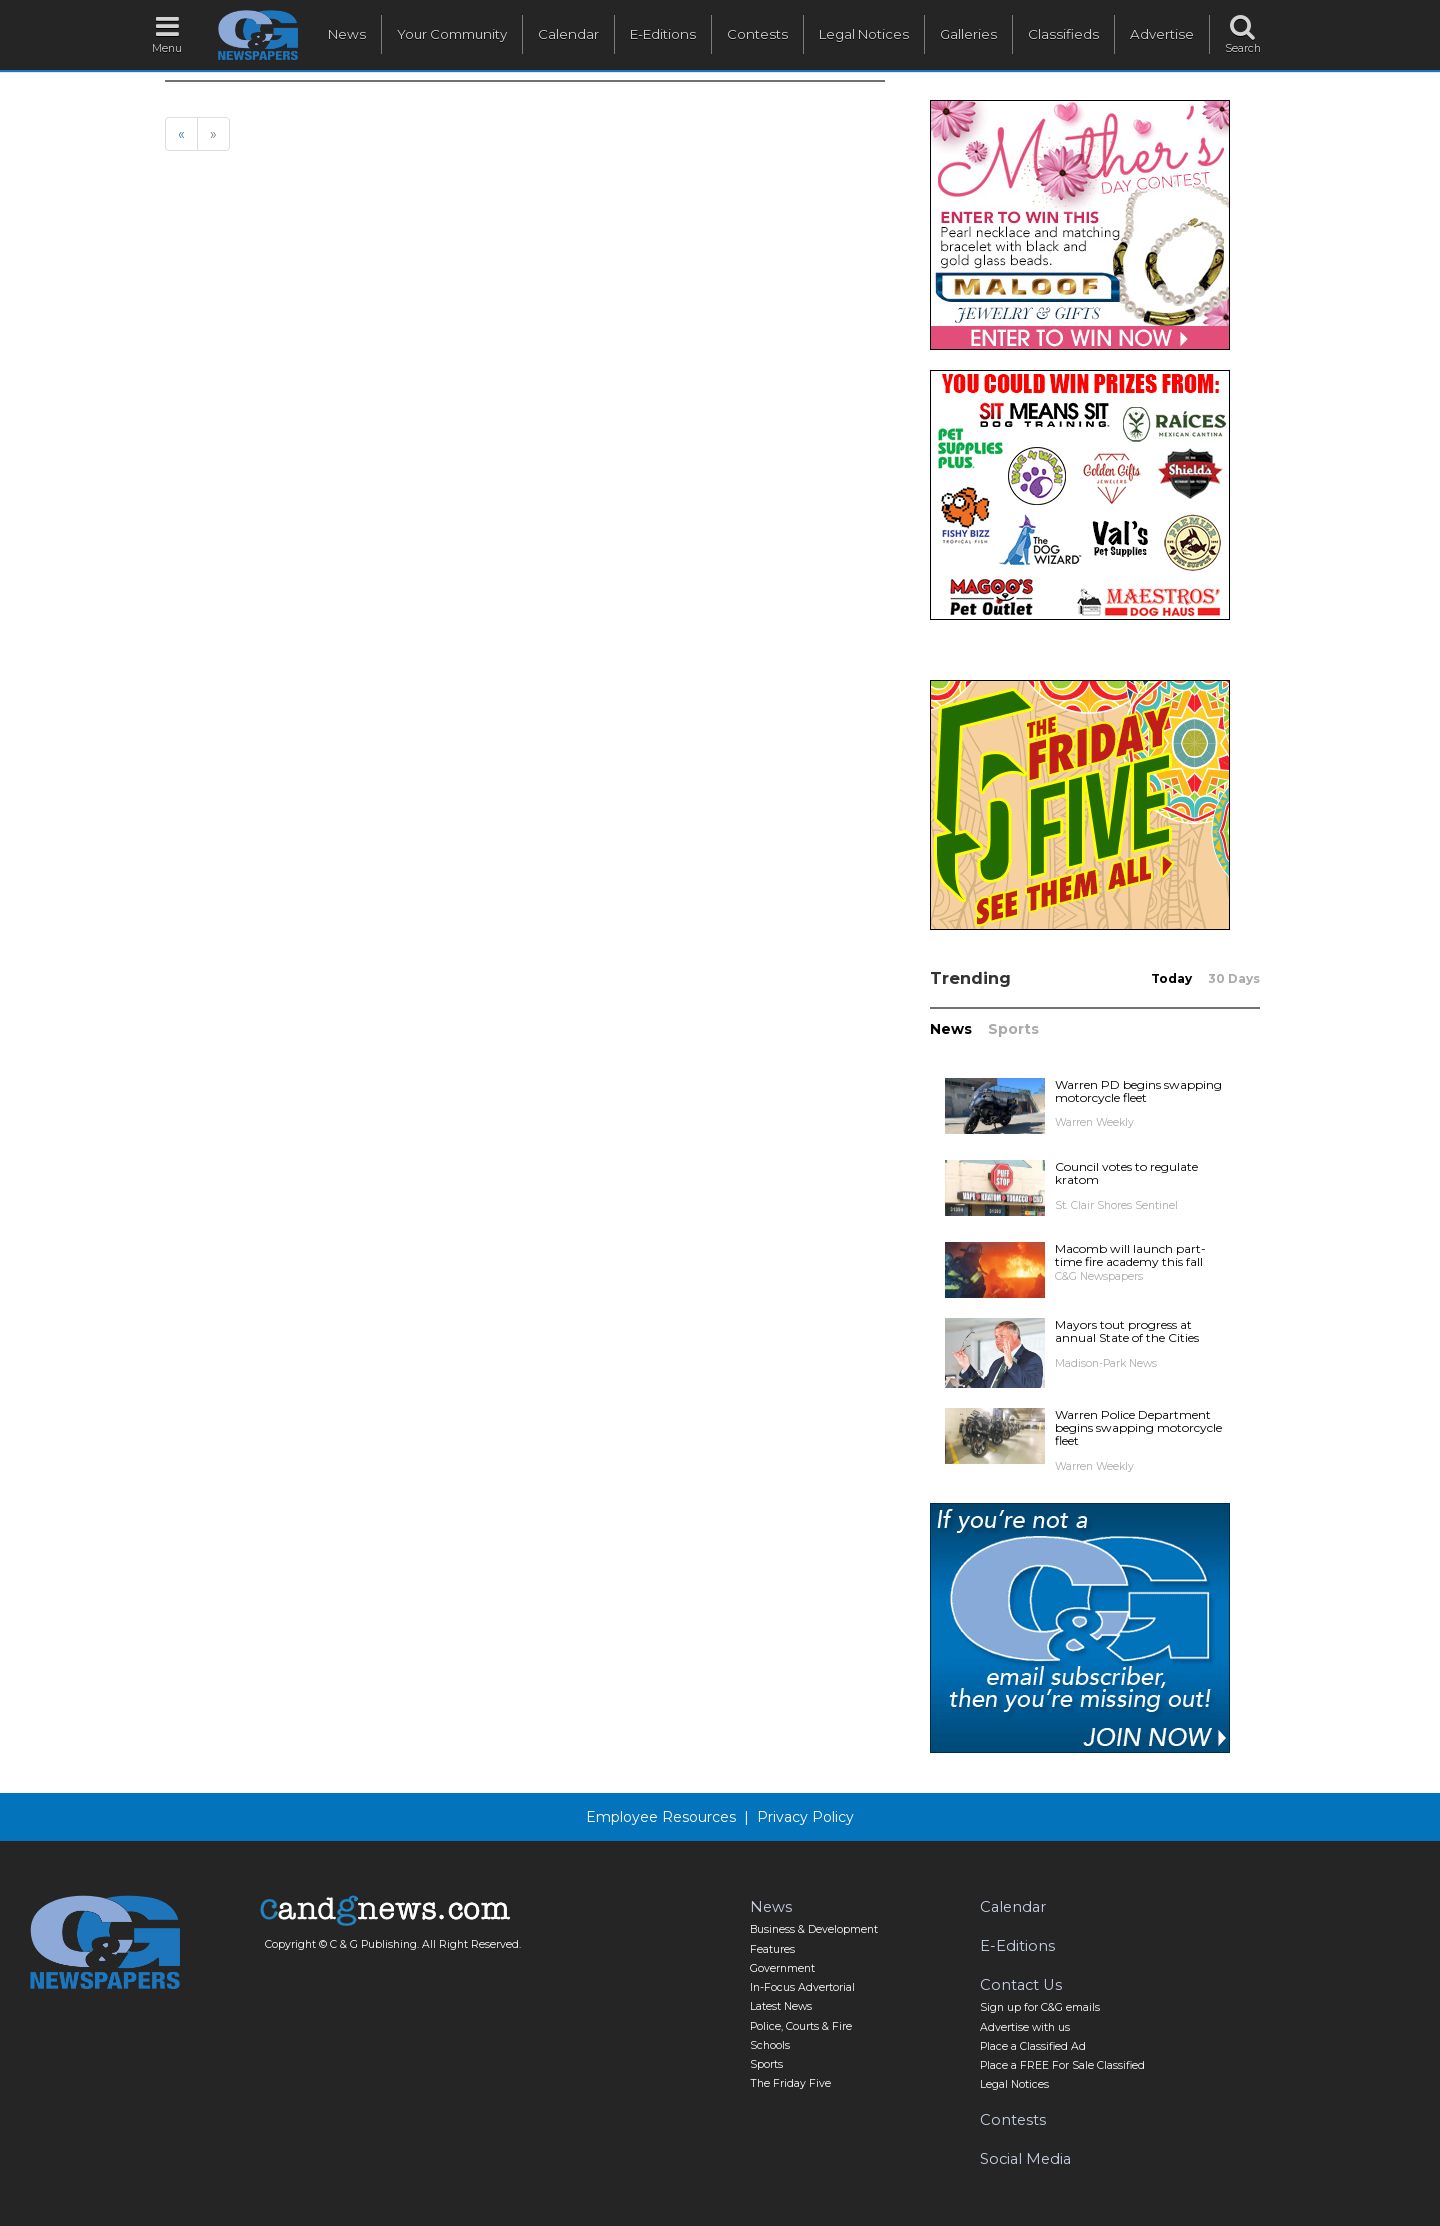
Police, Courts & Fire (801, 2026)
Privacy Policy (805, 1817)
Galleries (968, 34)
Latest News (781, 2006)
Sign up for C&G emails (1040, 2007)
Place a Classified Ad (1033, 2046)
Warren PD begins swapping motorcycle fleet (1138, 1091)
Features (772, 1949)
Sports (1013, 1029)
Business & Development (814, 1929)
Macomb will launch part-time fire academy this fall (1130, 1255)
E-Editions (663, 34)
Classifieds (1063, 34)
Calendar (568, 34)
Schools (770, 2045)
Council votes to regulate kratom (1126, 1173)
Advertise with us (1025, 2027)
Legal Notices (864, 34)
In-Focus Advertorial (802, 1987)
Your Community (452, 34)
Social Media (1025, 2159)
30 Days (1234, 978)
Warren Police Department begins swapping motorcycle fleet (1138, 1427)
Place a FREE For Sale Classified (1062, 2065)
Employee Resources (661, 1817)
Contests (757, 34)
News (347, 34)
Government (782, 1968)
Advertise (1162, 34)
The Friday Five (790, 2083)
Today (1171, 978)
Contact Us (1021, 1985)
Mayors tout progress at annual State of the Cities (1127, 1331)
